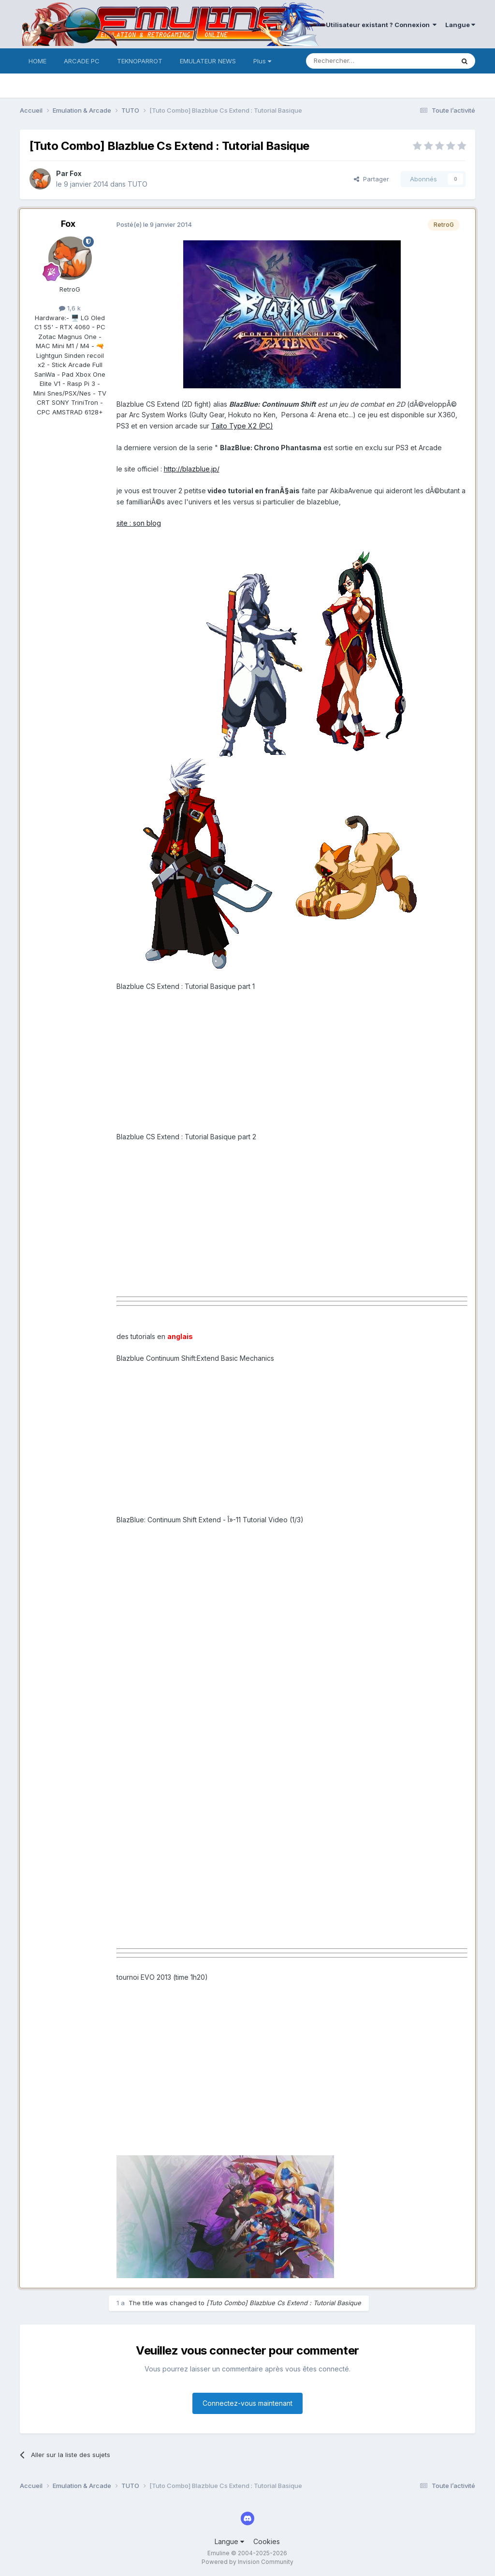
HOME (37, 61)
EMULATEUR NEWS (208, 61)
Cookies (266, 2541)
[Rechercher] (358, 61)
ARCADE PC (82, 61)
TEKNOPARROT (139, 61)
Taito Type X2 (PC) (242, 426)
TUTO (137, 184)
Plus (262, 61)
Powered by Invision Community (247, 2561)
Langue (460, 25)
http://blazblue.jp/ (191, 469)
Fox (76, 173)
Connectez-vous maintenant (247, 2403)
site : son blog (138, 523)
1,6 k (70, 308)
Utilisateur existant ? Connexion (381, 25)
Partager (371, 179)
